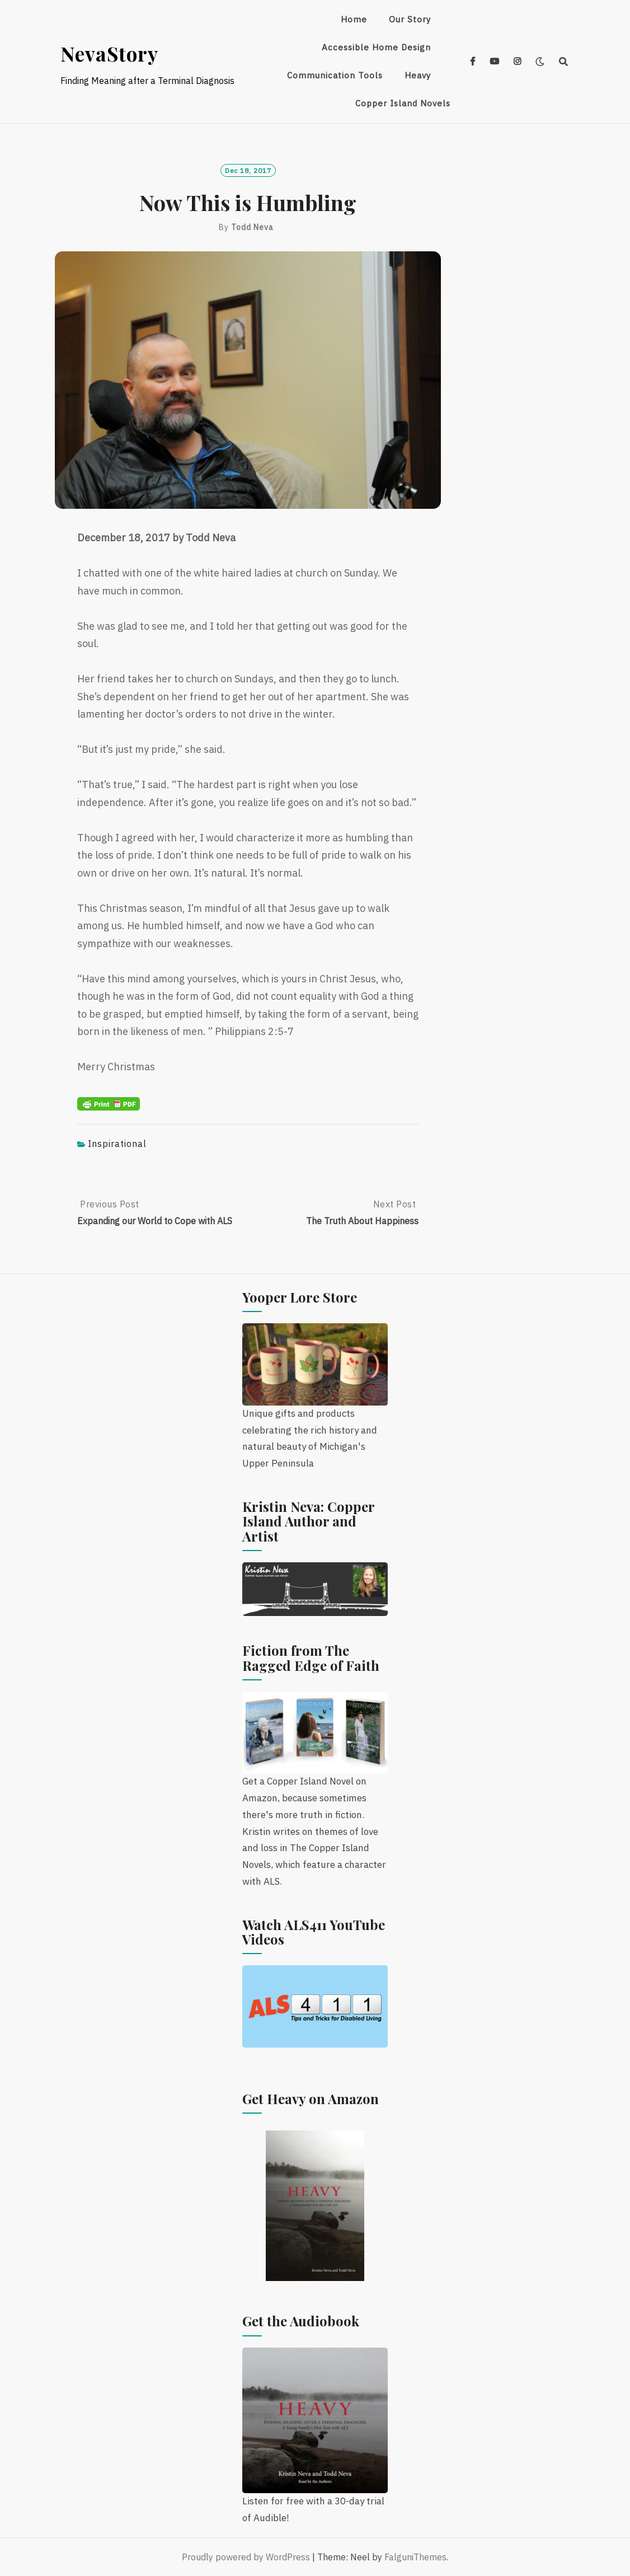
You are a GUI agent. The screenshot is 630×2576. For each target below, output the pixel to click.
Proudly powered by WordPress (246, 2557)
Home (354, 19)
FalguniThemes (415, 2557)
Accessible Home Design (376, 47)
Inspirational (117, 1143)
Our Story (410, 19)
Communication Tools (335, 75)
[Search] (563, 62)
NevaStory (109, 53)
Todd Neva (252, 227)
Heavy (418, 75)
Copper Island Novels (402, 103)
